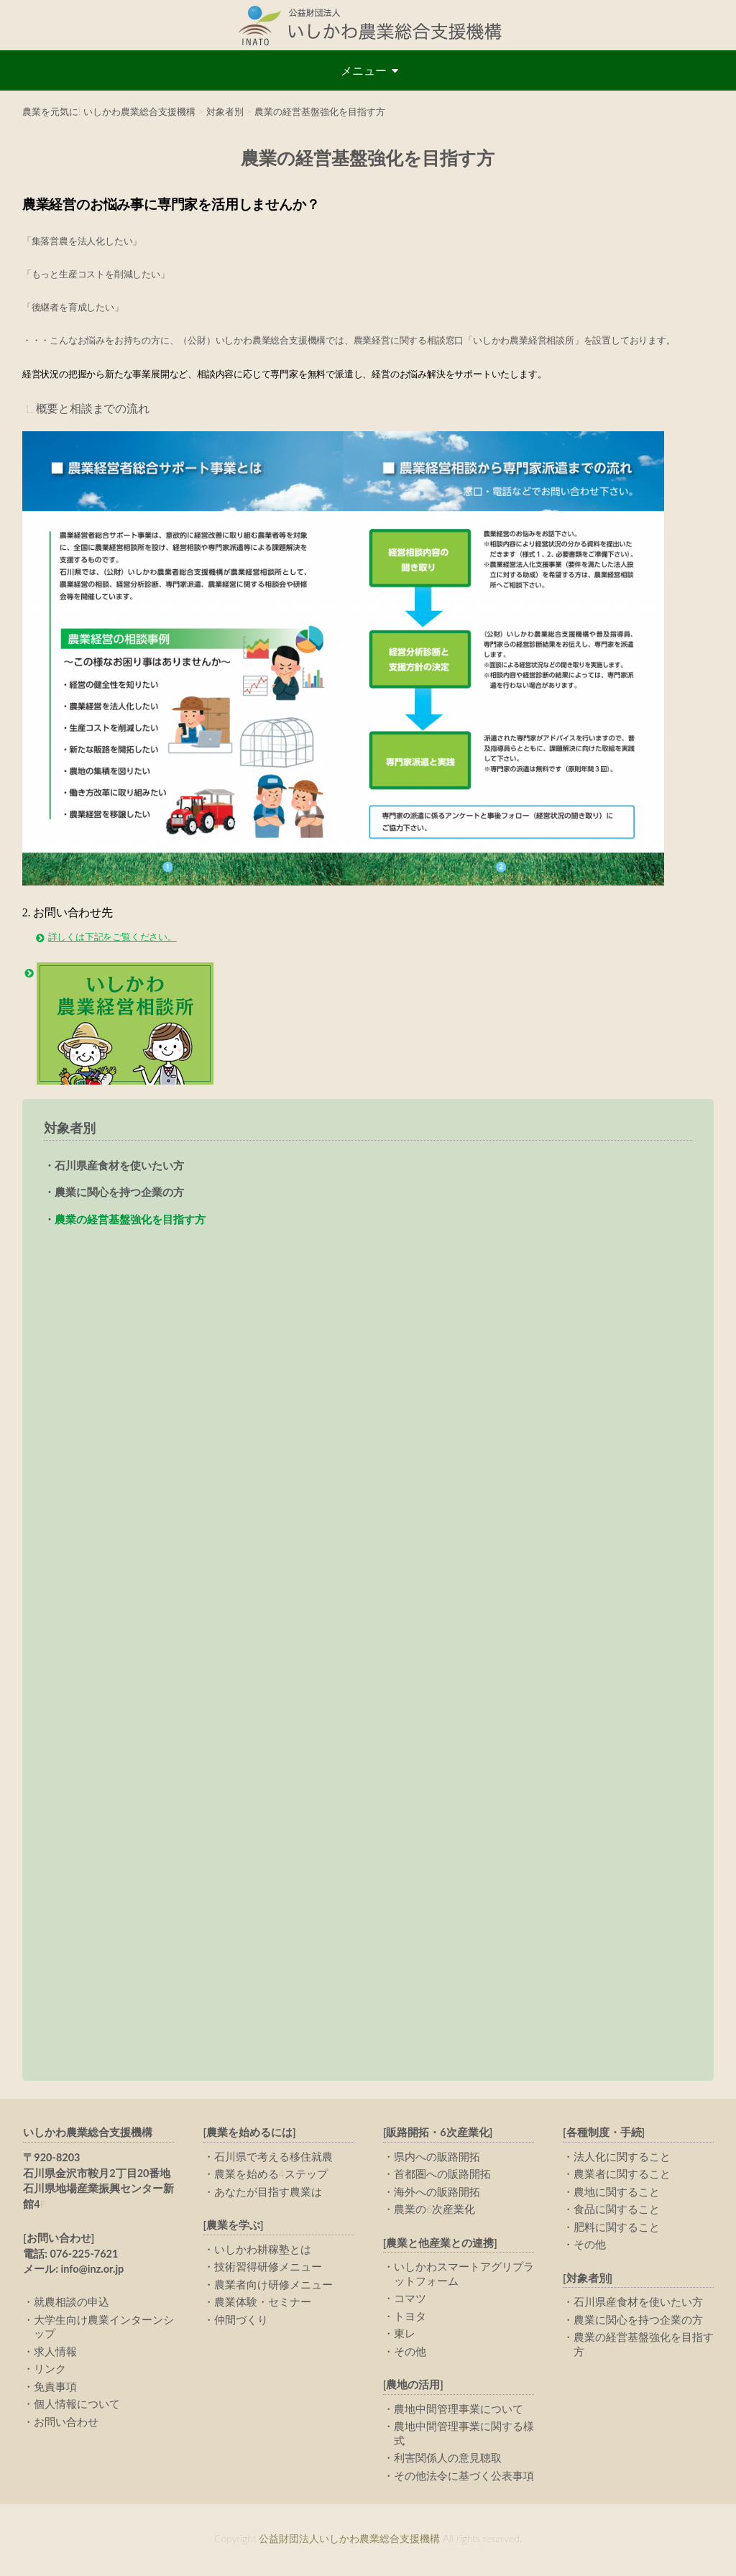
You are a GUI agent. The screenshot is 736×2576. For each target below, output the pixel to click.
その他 (410, 2353)
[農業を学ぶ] (233, 2227)
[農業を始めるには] (249, 2134)
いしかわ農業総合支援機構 (87, 2134)
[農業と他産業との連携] (440, 2245)
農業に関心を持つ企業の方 (119, 1191)
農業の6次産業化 (435, 2210)
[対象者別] (587, 2280)
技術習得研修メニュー (268, 2268)
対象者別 (70, 1128)
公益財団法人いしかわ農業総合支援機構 (368, 25)
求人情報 (55, 2353)
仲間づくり (241, 2321)
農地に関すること (617, 2193)
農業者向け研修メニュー (273, 2286)
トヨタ (410, 2318)
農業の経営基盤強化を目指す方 (130, 1219)
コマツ (410, 2300)
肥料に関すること (617, 2228)
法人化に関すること (622, 2158)
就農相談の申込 (71, 2303)
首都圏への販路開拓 (442, 2175)
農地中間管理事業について (458, 2410)
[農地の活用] (413, 2386)
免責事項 (55, 2388)
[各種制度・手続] (604, 2134)
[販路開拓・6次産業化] (438, 2134)
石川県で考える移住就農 (273, 2158)
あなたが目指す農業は (268, 2193)
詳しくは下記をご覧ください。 (112, 937)
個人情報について (77, 2405)
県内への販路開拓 (437, 2158)
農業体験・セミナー (262, 2303)
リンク (50, 2370)
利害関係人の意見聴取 (448, 2459)
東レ (404, 2335)
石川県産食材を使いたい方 (119, 1165)
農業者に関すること (622, 2175)
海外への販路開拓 (437, 2193)
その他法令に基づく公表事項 (464, 2477)
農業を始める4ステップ (271, 2175)
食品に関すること (617, 2210)
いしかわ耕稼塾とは (262, 2251)
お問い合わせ (66, 2423)
